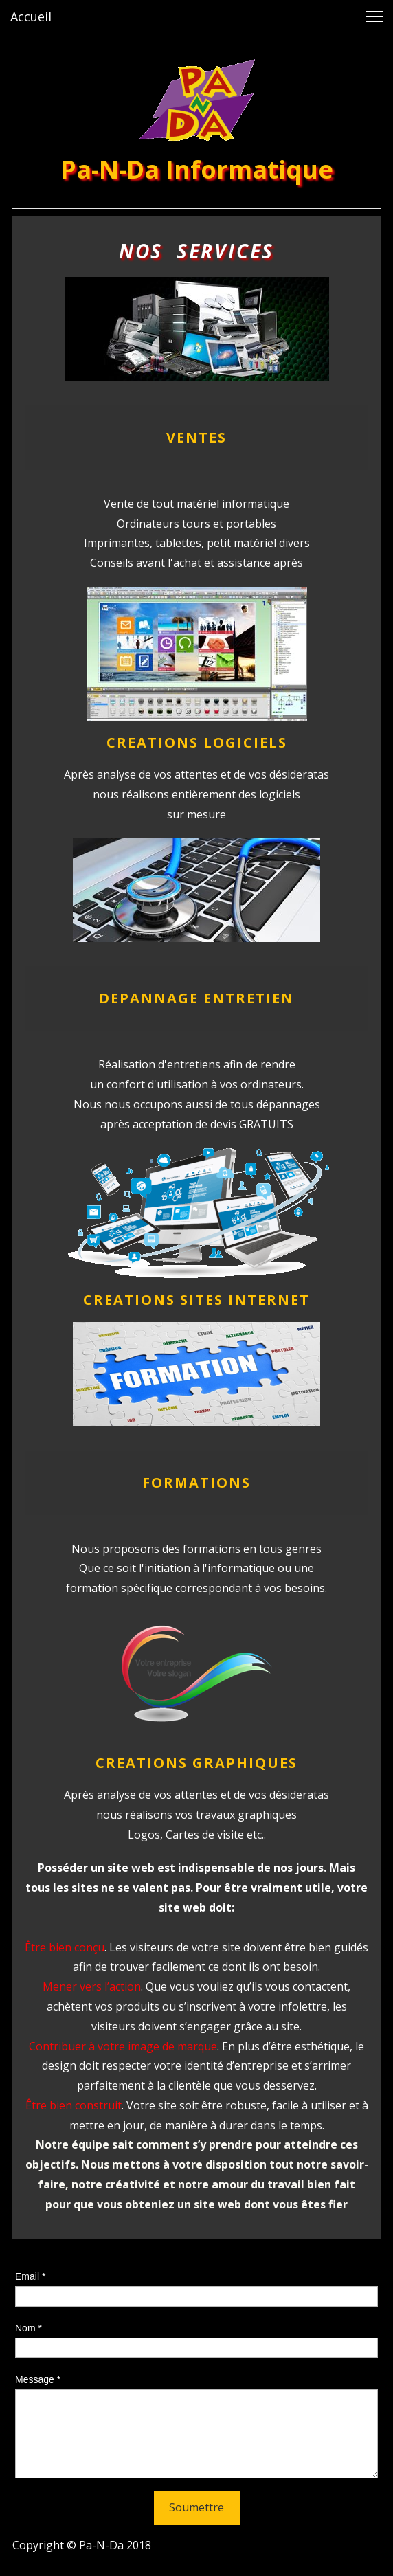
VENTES (196, 437)
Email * (30, 2276)
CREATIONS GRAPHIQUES (196, 1763)
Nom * (28, 2327)
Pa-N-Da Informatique (196, 169)
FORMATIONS (196, 1482)
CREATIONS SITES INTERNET (196, 1299)
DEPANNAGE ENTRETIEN (196, 998)
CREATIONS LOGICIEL (192, 742)
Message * (37, 2379)
